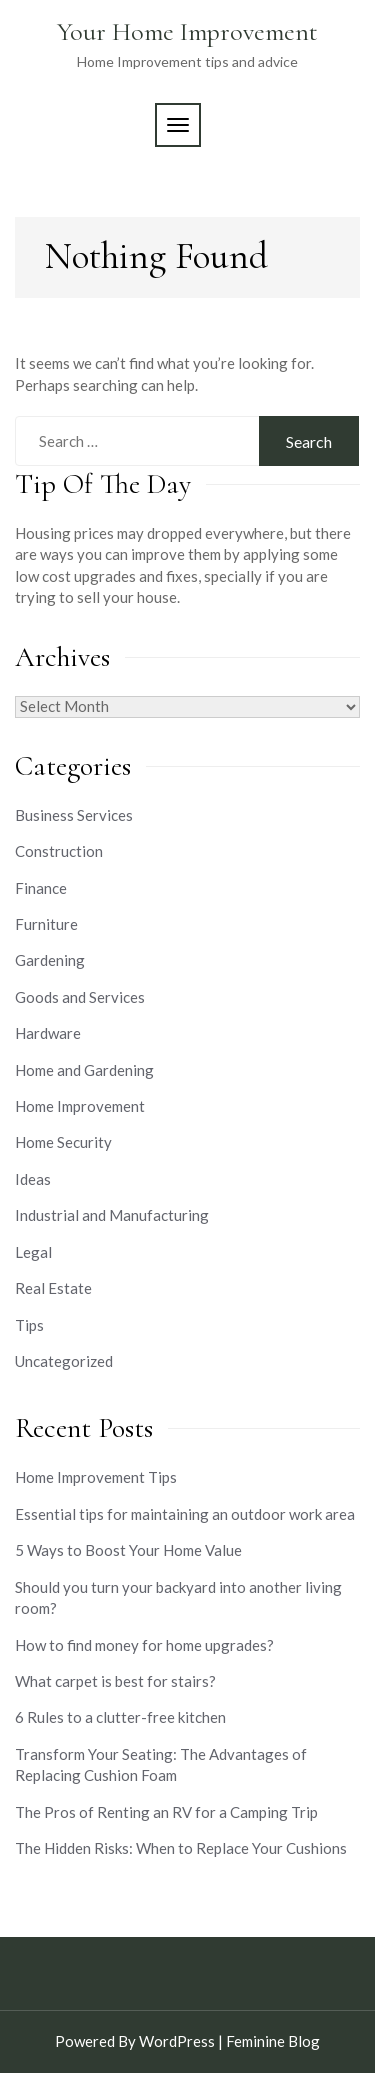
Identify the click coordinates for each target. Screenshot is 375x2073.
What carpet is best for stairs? (115, 1681)
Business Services (74, 815)
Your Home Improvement (187, 31)
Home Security (63, 1142)
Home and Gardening (84, 1070)
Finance (41, 888)
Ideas (33, 1179)
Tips (29, 1325)
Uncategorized (64, 1361)
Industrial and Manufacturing (112, 1215)
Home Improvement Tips (96, 1477)
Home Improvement (80, 1106)
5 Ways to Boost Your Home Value (128, 1550)
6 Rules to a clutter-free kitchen (120, 1717)
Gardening (50, 960)
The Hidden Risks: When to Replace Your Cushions (181, 1848)
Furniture (46, 924)
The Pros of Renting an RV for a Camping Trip (166, 1812)
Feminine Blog (273, 2041)
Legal (33, 1252)
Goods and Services (80, 997)
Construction (59, 851)
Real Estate (53, 1288)
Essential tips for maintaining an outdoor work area (185, 1514)
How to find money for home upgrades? (144, 1645)
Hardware (48, 1033)
